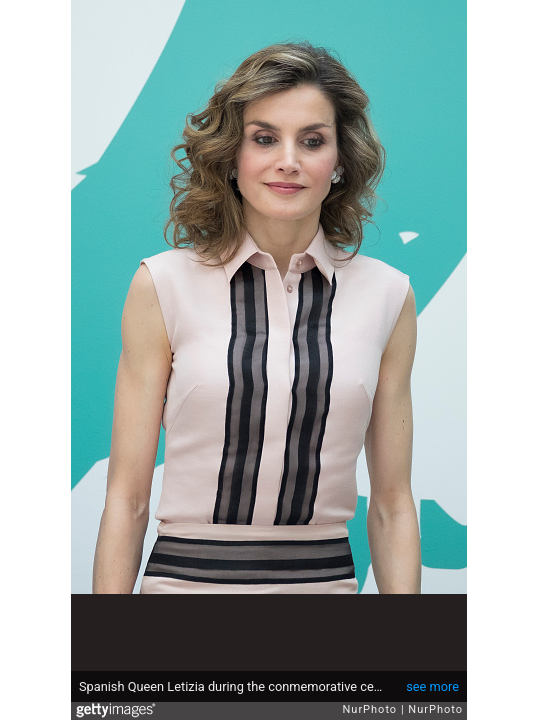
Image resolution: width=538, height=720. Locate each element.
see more (432, 686)
